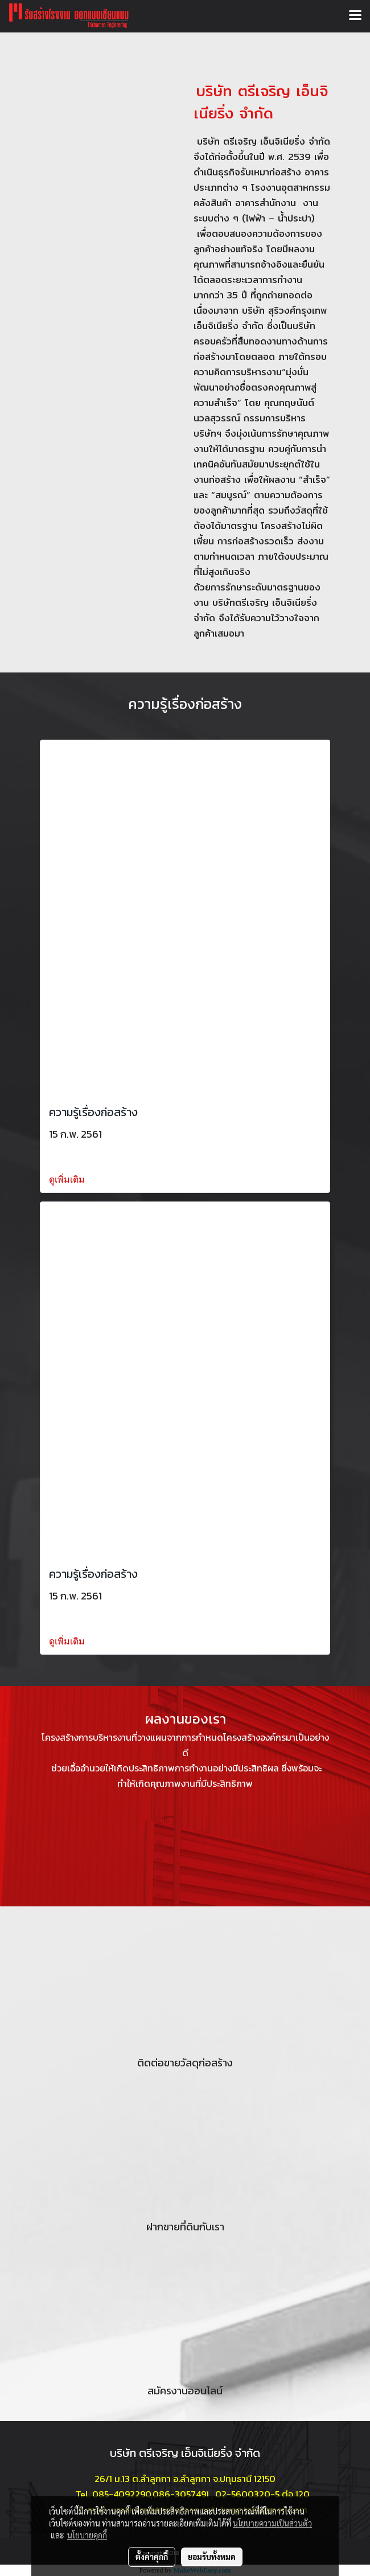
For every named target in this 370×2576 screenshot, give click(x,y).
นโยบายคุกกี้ (87, 2535)
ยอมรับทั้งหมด (212, 2557)
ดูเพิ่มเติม (68, 1179)
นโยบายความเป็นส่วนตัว (272, 2523)
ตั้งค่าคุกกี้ (151, 2557)
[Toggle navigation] (355, 15)
